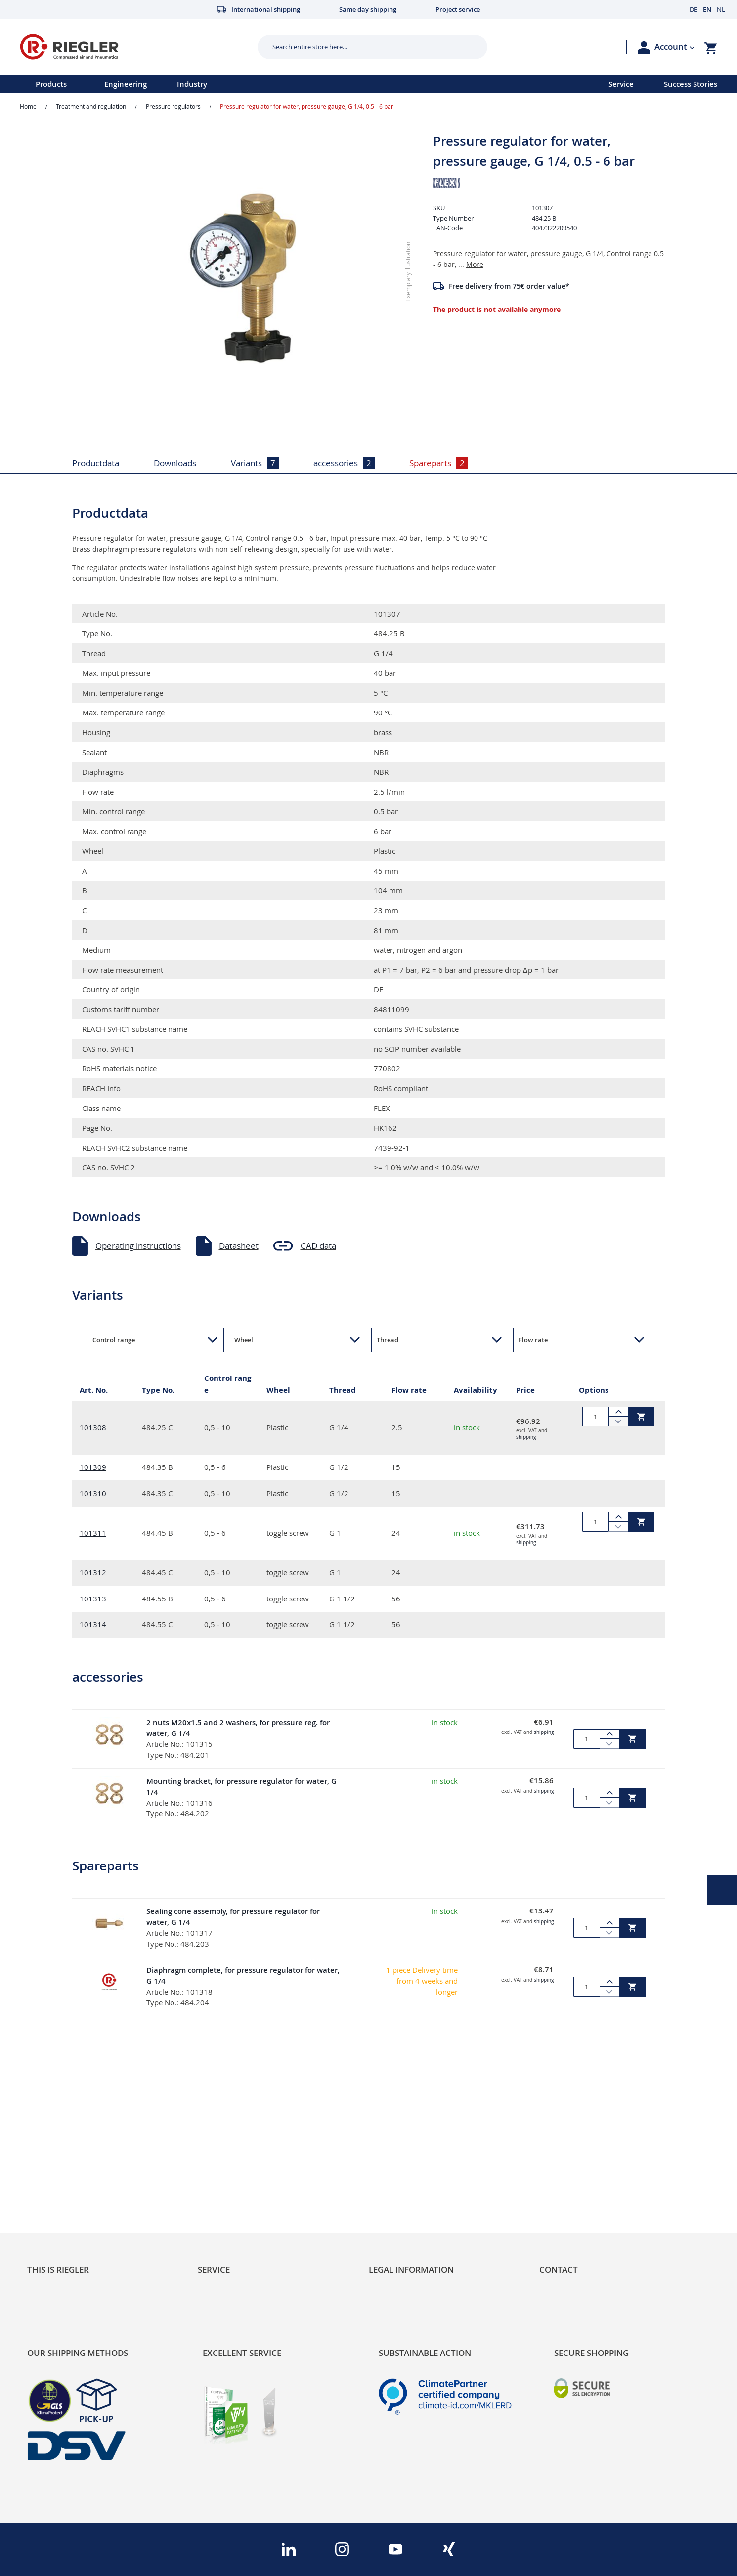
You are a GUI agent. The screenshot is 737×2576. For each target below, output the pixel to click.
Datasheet (239, 1245)
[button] (674, 47)
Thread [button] (387, 1339)
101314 (93, 1624)
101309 (93, 1467)
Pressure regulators (173, 106)
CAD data (318, 1245)
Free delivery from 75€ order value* (509, 286)
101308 (93, 1427)
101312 (93, 1572)
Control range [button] (113, 1339)
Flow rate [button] (533, 1339)
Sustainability (52, 2150)
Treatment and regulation (91, 106)
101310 (93, 1493)
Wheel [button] (243, 1339)
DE (693, 9)
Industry (192, 84)
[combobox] (365, 47)
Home (28, 106)
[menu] (291, 84)
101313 (93, 1598)
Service (621, 84)
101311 (93, 1533)
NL (721, 9)
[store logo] (135, 47)
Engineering (125, 84)
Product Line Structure (70, 2184)
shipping (526, 1437)
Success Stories (690, 84)
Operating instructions (138, 1245)
